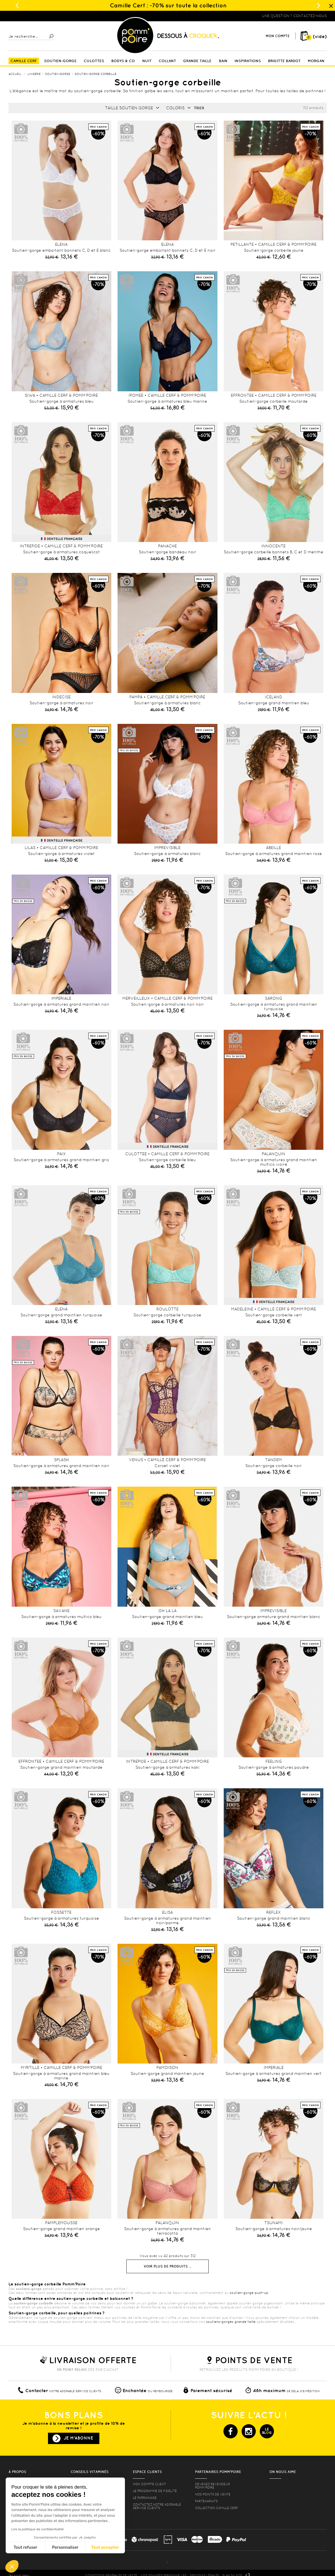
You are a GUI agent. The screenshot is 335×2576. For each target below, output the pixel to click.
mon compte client (149, 2484)
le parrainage (145, 2497)
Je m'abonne (78, 2438)
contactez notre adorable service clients (157, 2506)
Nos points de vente (213, 2494)
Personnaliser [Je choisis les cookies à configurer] (65, 2547)
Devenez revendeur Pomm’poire (212, 2485)
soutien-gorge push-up (249, 2293)
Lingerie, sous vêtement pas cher (36, 16)
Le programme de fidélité (155, 2491)
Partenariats (206, 2501)
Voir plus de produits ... (167, 2266)
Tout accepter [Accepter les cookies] (105, 2547)
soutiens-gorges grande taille (231, 2322)
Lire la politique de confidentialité (37, 2529)
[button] (12, 2566)
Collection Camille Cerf (216, 2508)
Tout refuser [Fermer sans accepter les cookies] (25, 2547)
